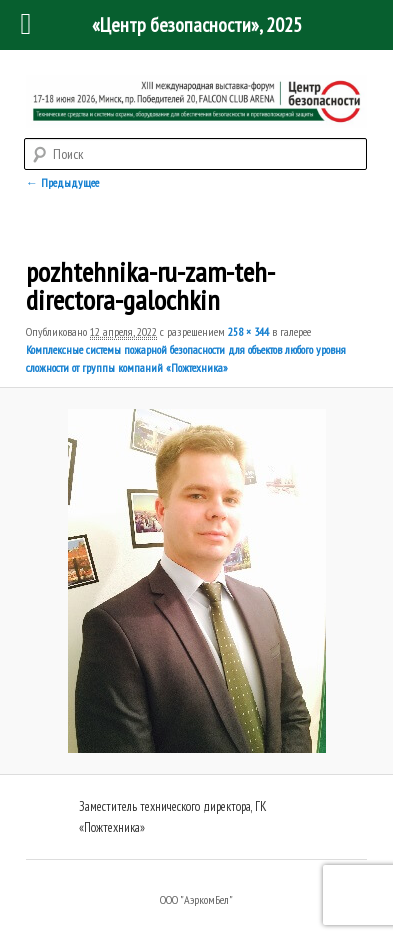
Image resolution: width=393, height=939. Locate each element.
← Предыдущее (62, 182)
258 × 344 (248, 331)
